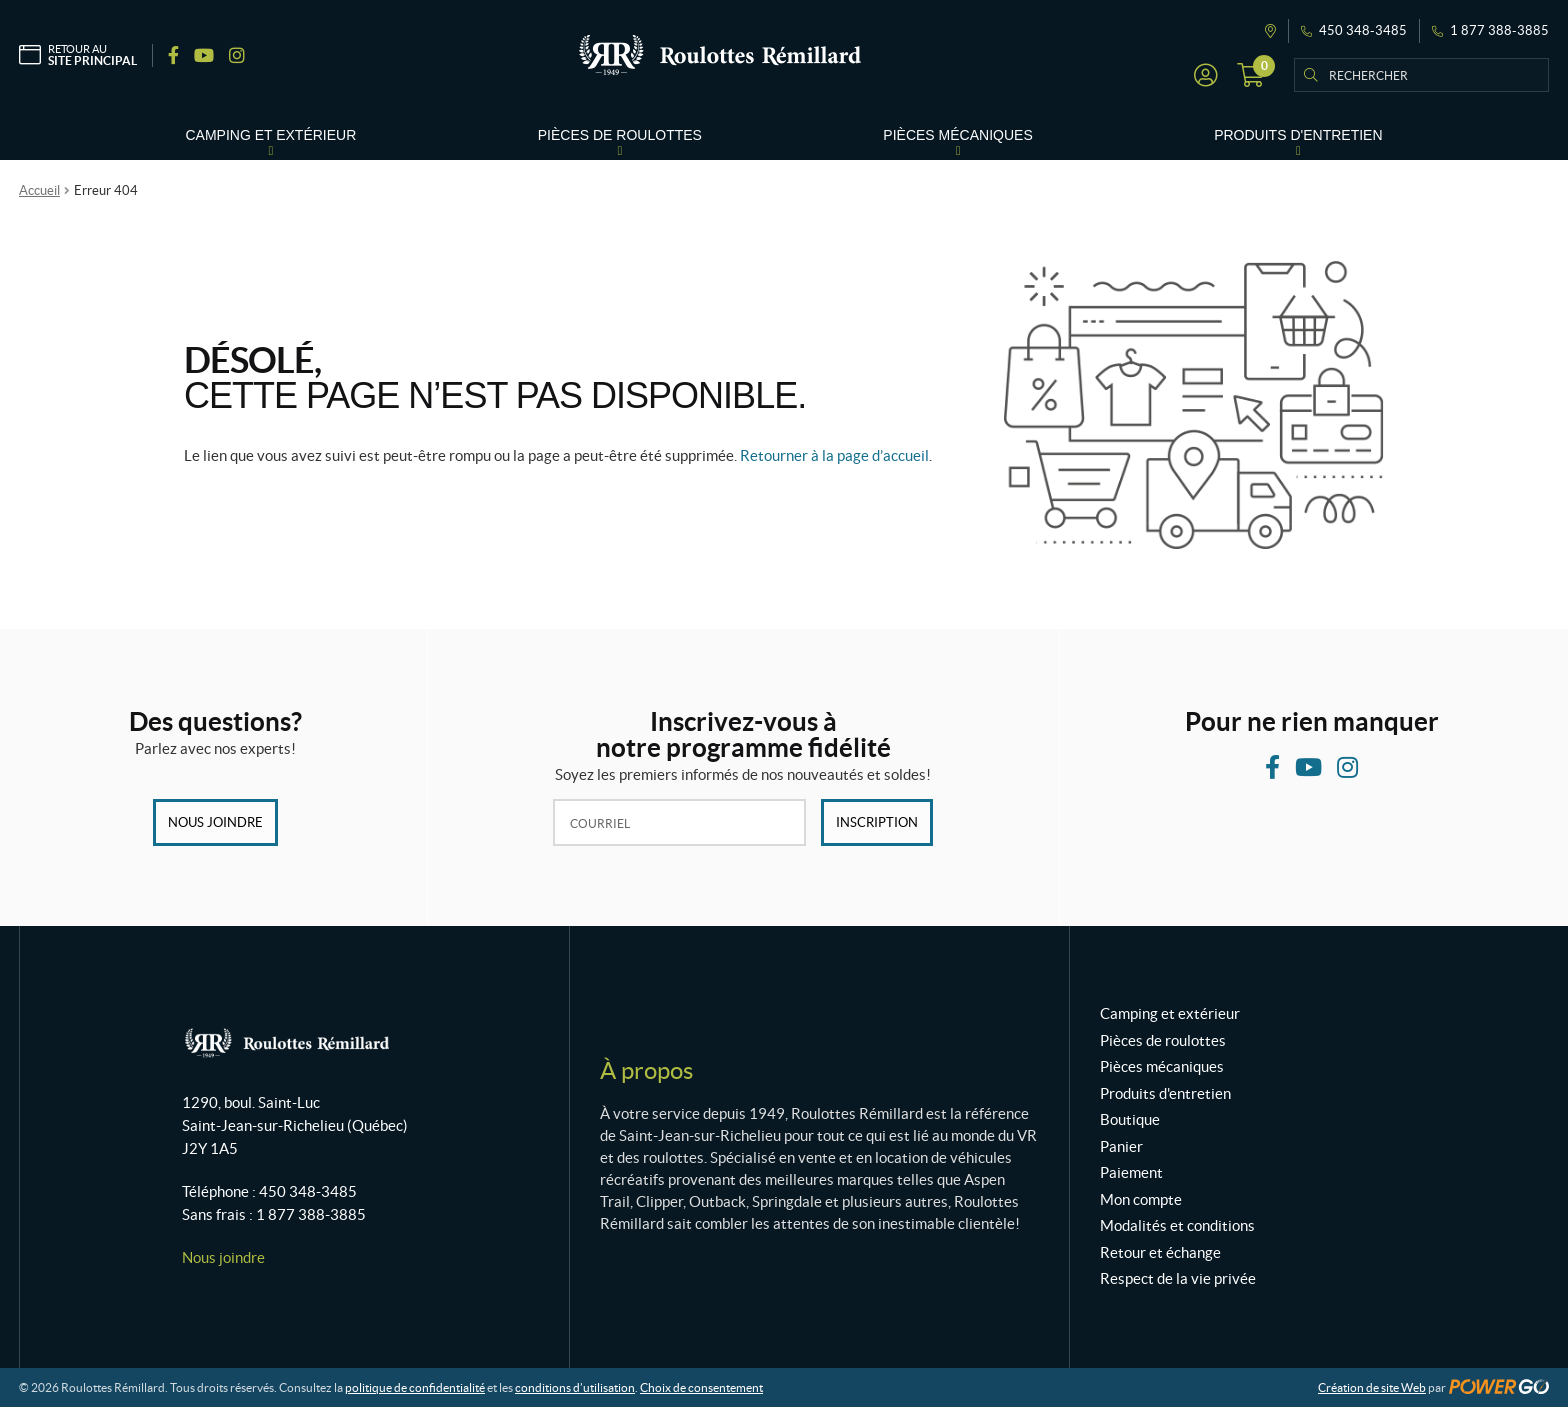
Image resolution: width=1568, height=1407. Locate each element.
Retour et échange (1160, 1252)
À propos (646, 1070)
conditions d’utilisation (575, 1387)
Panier (1121, 1146)
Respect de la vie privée (1178, 1278)
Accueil (39, 190)
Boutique (1130, 1119)
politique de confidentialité (415, 1387)
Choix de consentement (701, 1387)
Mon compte (1141, 1199)
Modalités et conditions (1177, 1225)
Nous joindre (215, 822)
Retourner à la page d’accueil (834, 455)
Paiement (1131, 1172)
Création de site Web (1372, 1387)
